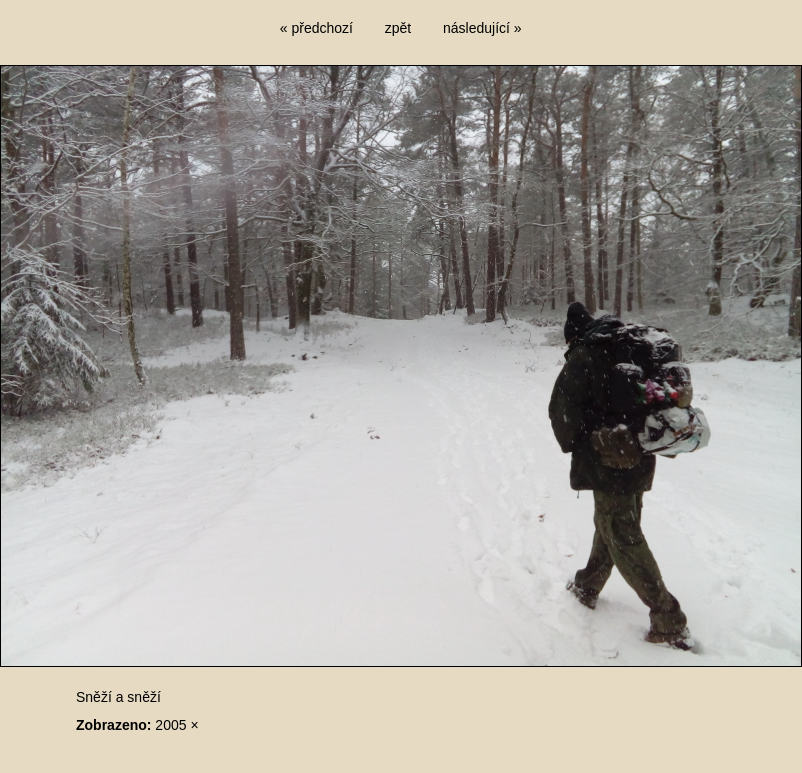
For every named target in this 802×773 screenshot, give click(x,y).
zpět (398, 28)
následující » (482, 28)
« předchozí (316, 28)
